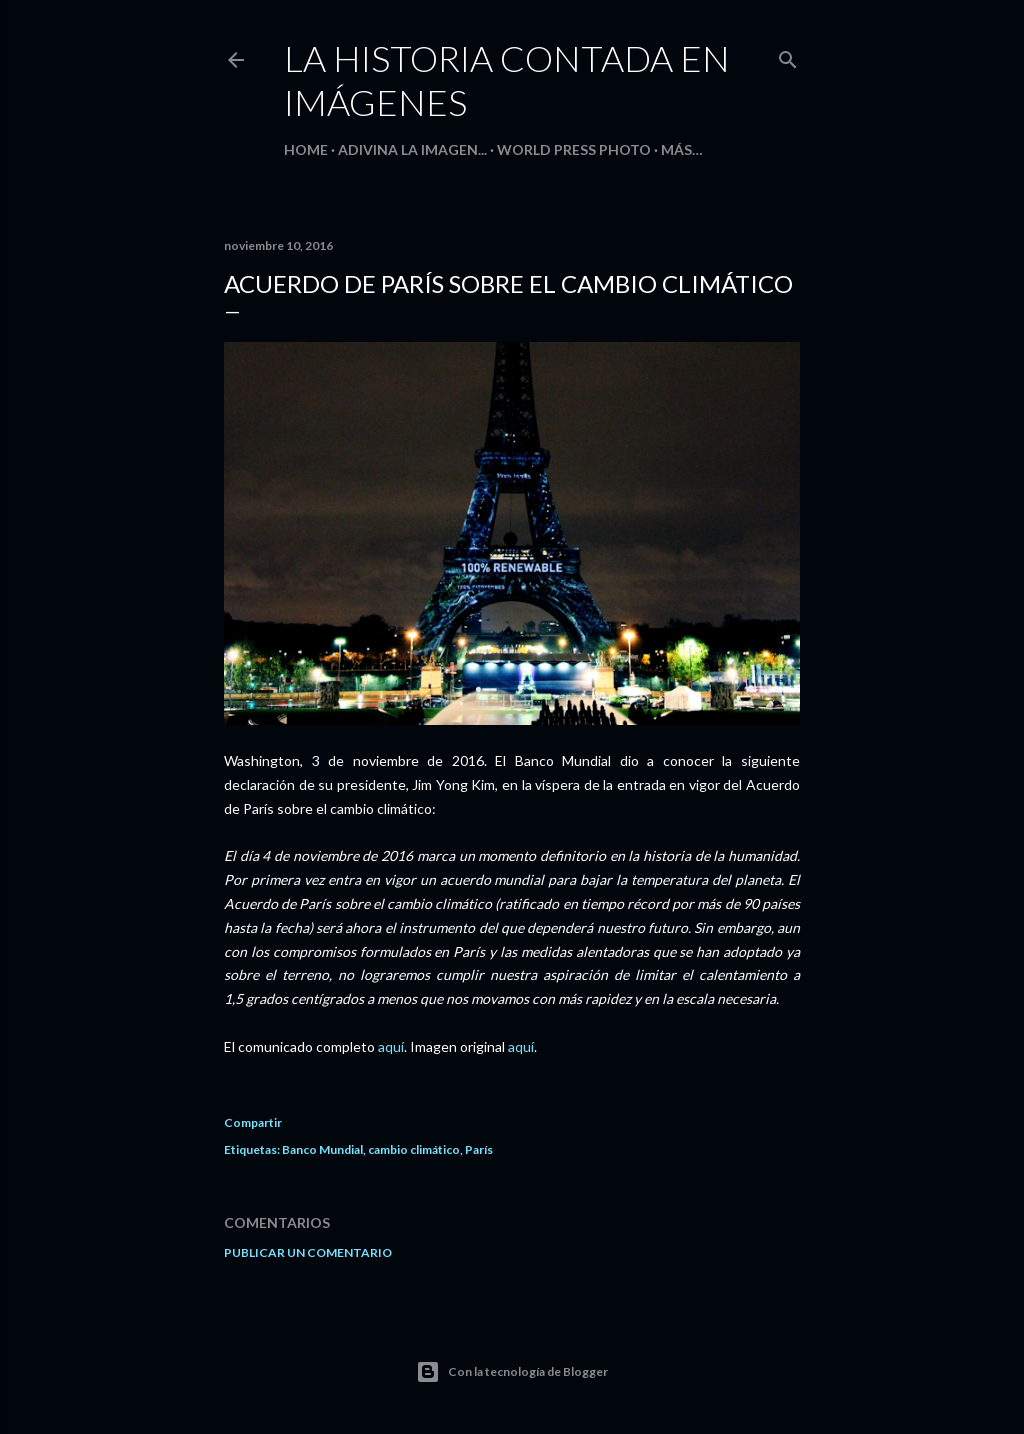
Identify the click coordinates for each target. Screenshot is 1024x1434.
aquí (391, 1046)
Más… (682, 149)
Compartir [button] (253, 1122)
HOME (306, 149)
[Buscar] (788, 55)
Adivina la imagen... (412, 149)
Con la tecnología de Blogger (512, 1372)
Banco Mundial (322, 1149)
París (479, 1149)
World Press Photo (574, 149)
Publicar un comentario (308, 1252)
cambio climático (414, 1149)
